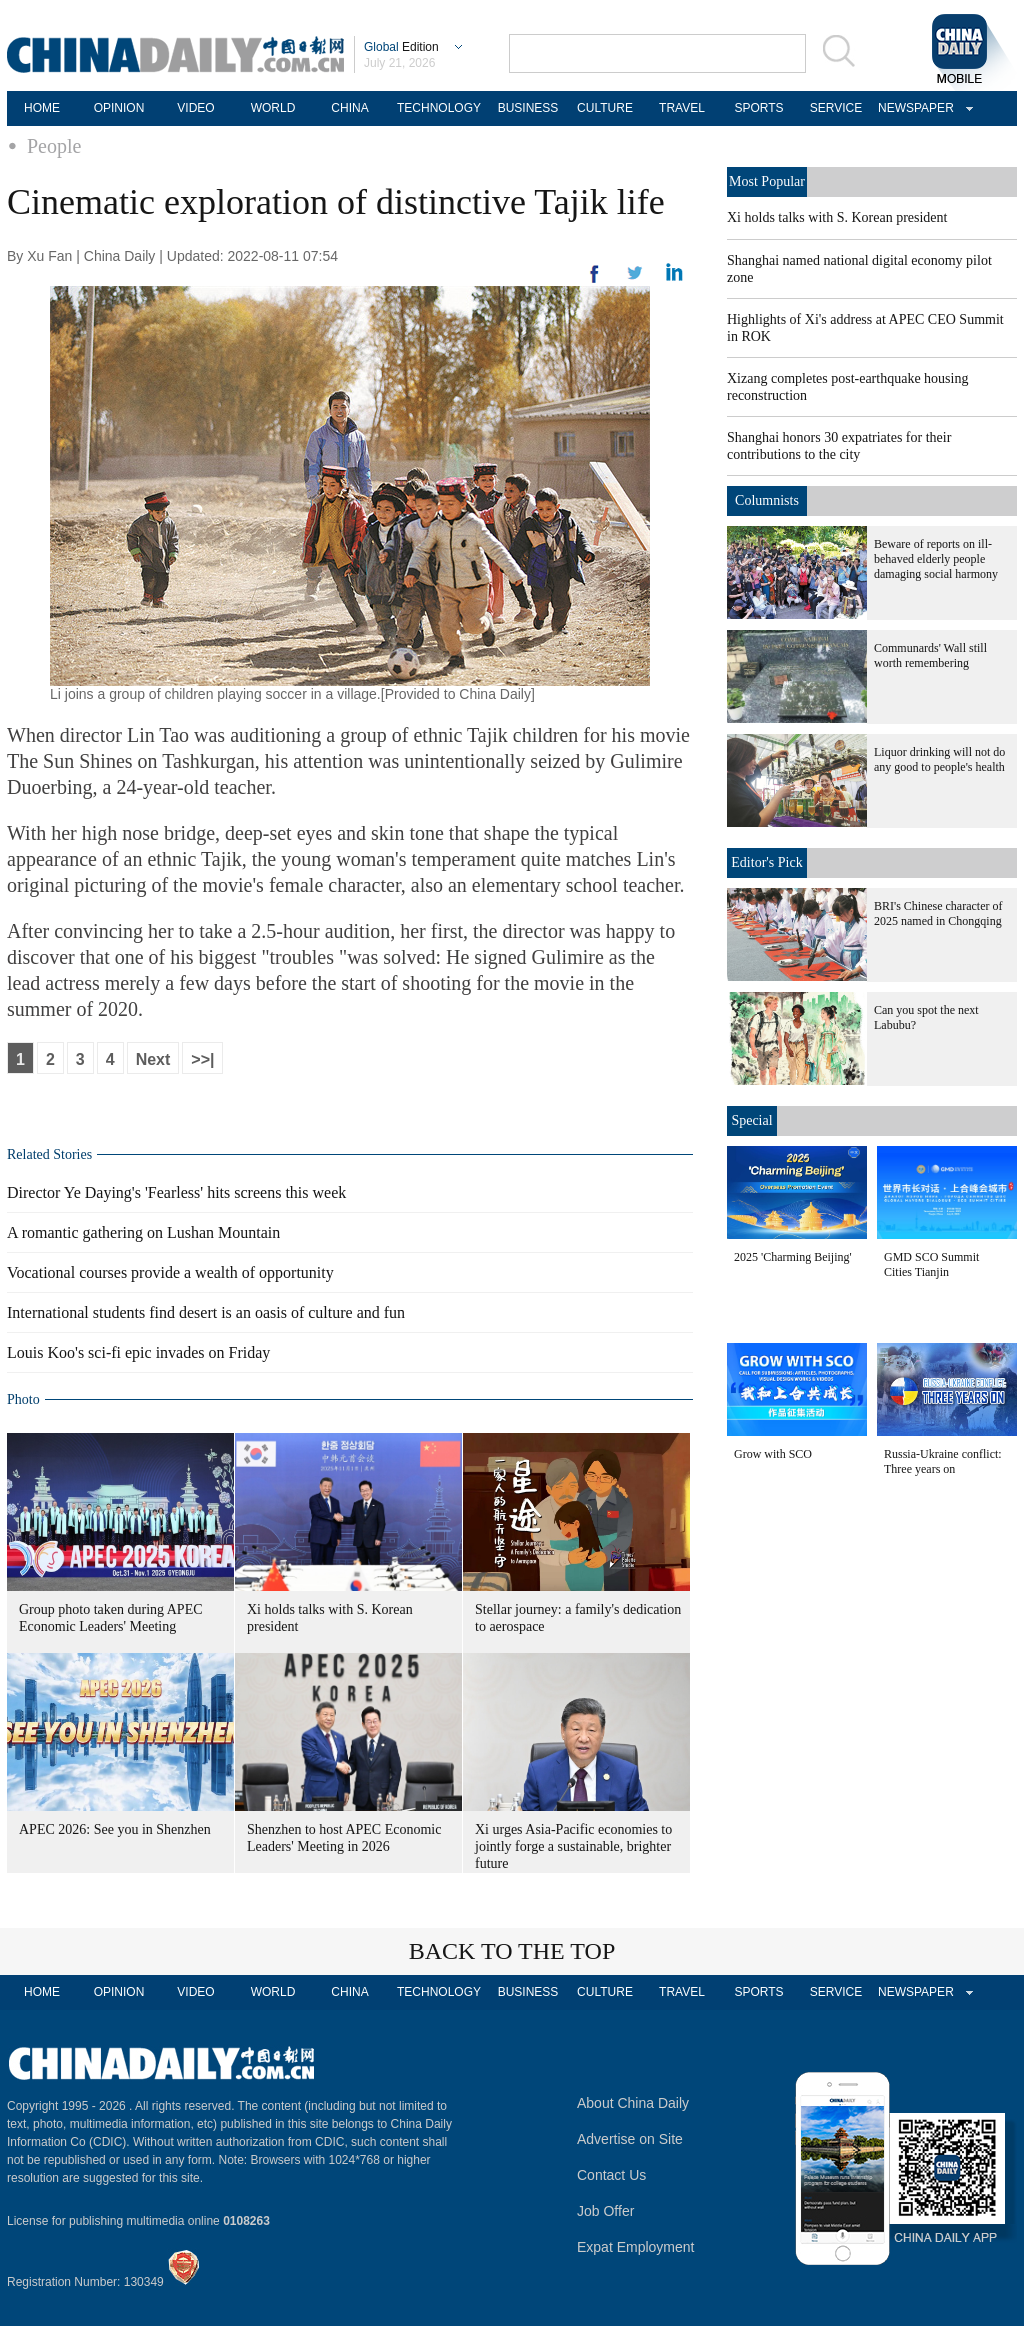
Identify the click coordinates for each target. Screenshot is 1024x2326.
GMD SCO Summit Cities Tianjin (931, 1264)
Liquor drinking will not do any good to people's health (939, 759)
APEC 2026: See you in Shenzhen (115, 1829)
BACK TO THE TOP (512, 1951)
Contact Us (611, 2175)
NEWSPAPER (913, 108)
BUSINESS (528, 108)
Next (153, 1059)
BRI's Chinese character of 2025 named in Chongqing (938, 913)
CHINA (349, 108)
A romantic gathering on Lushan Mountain (143, 1232)
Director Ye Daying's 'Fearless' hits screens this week (176, 1192)
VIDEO (195, 108)
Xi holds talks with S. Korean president (837, 217)
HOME (42, 108)
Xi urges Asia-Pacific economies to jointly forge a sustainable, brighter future (573, 1846)
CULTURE (605, 108)
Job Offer (605, 2211)
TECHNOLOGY (439, 108)
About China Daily (633, 2103)
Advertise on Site (630, 2139)
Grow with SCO (773, 1454)
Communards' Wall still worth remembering (930, 655)
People (54, 146)
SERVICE (836, 108)
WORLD (273, 108)
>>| (202, 1059)
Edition (401, 47)
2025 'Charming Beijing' (793, 1257)
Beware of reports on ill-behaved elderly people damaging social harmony (936, 559)
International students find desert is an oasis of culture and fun (206, 1312)
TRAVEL (682, 108)
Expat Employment (636, 2247)
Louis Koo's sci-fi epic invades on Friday (138, 1352)
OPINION (119, 108)
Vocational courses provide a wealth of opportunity (170, 1272)
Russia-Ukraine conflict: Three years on (943, 1461)
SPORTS (758, 108)
